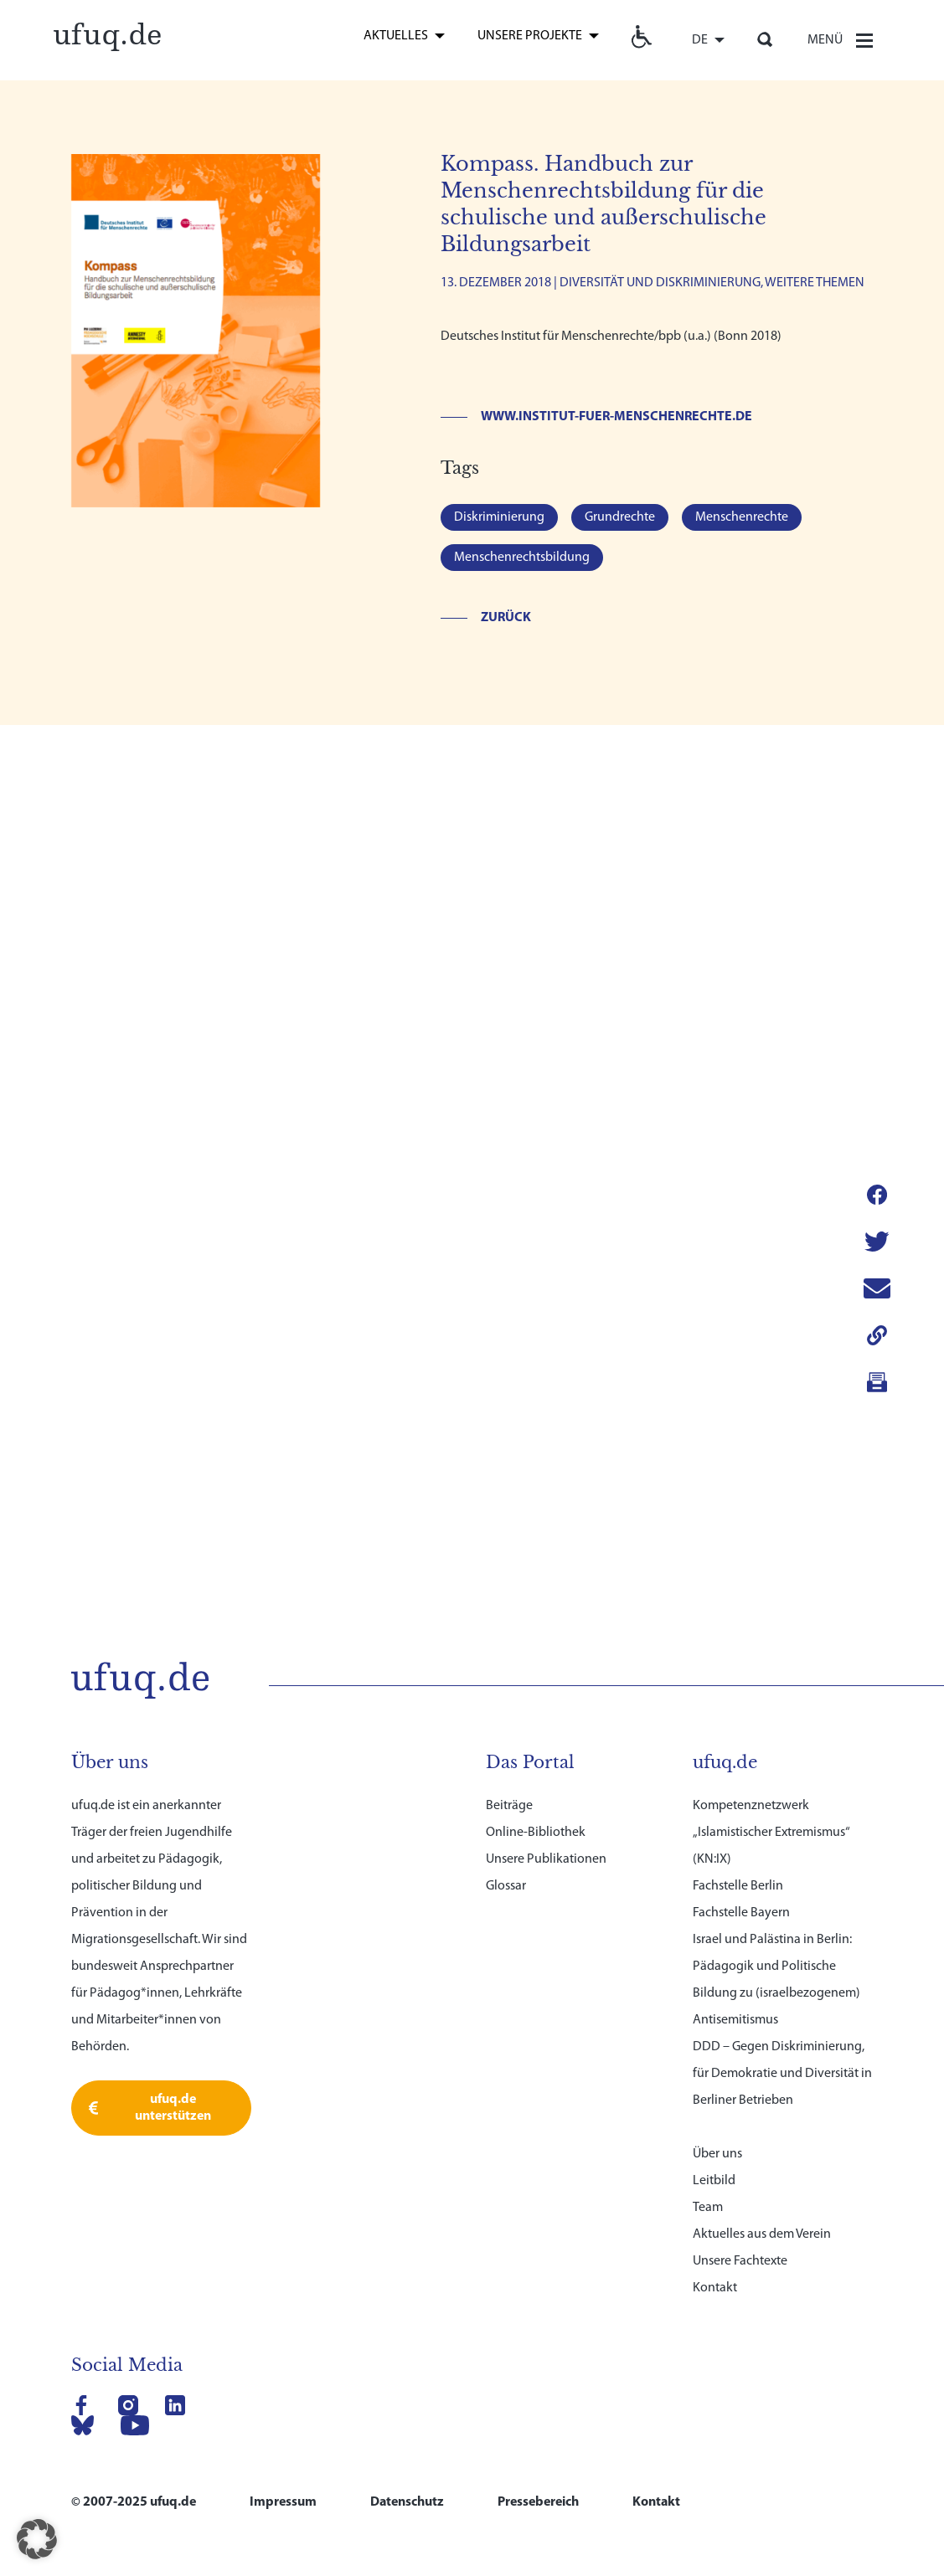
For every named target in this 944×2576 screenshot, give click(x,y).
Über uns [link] (717, 1979)
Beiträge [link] (509, 1631)
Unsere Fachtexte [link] (740, 2086)
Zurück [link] (506, 618)
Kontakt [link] (715, 2113)
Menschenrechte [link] (741, 517)
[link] (108, 34)
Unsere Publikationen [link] (546, 1684)
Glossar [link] (506, 1711)
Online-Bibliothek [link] (535, 1657)
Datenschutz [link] (407, 2327)
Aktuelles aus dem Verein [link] (762, 2059)
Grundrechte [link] (620, 517)
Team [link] (708, 2032)
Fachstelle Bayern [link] (741, 1738)
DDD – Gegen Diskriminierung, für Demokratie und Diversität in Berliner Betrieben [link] (782, 1898)
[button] (37, 2539)
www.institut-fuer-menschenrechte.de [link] (616, 417)
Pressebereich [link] (538, 2327)
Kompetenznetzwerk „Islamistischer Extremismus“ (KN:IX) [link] (771, 1657)
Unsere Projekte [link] (529, 35)
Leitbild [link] (714, 2006)
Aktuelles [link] (396, 35)
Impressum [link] (283, 2327)
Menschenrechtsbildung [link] (522, 557)
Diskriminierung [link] (499, 517)
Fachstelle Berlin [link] (738, 1711)
